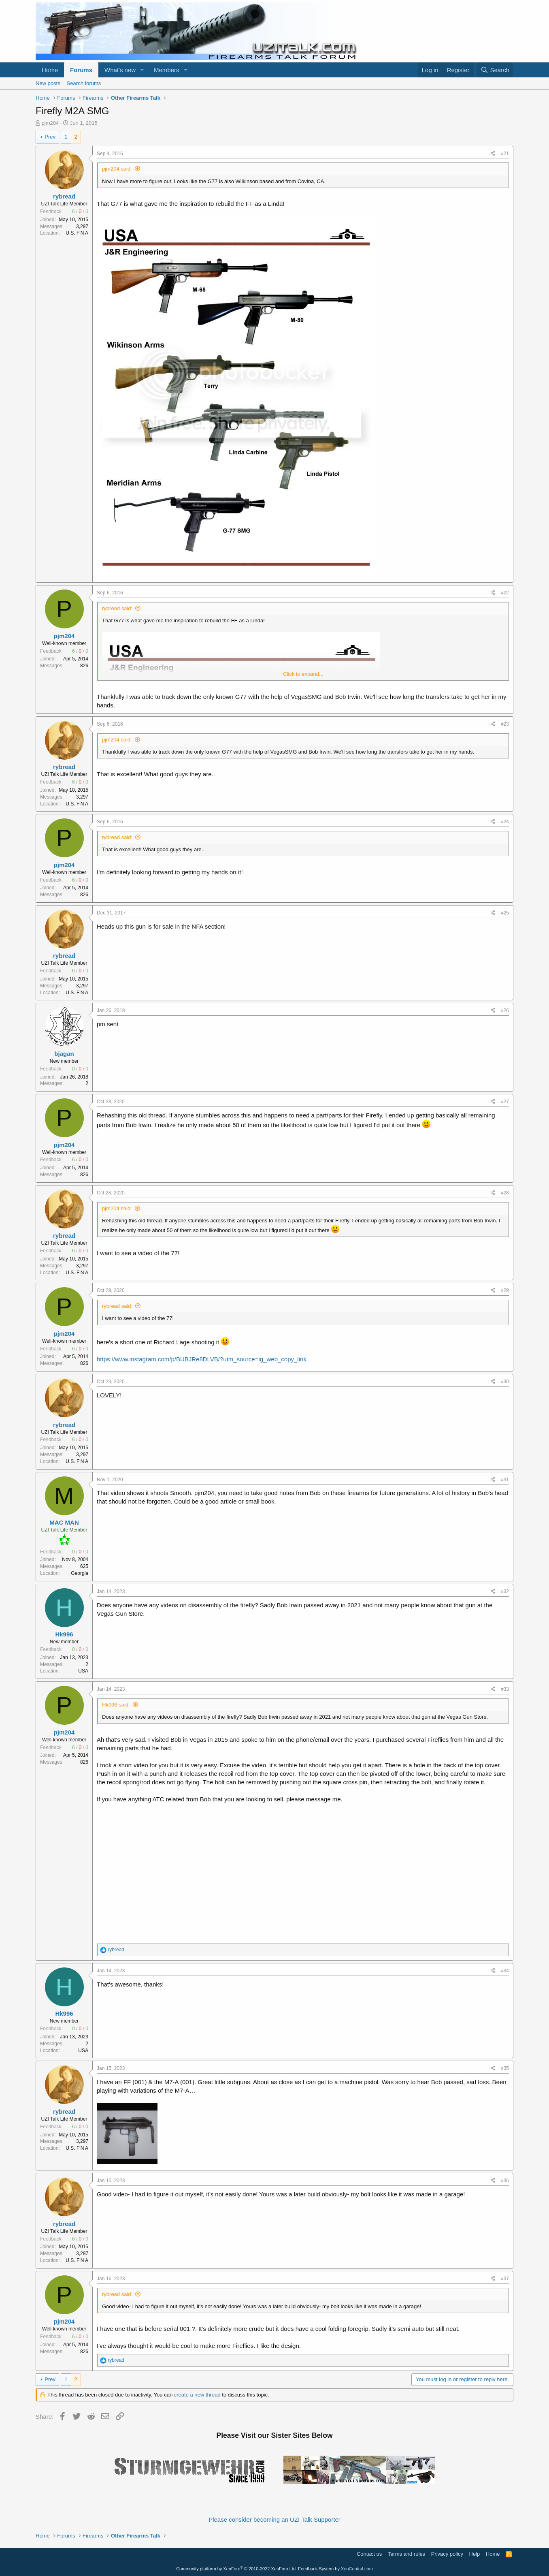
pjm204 (50, 123)
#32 (505, 1591)
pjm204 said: (117, 169)
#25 (505, 913)
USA (83, 1671)
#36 (505, 2180)
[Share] (493, 153)
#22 (505, 593)
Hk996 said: (116, 1705)
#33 (505, 1689)
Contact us (369, 2554)
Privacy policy (447, 2554)
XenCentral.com (357, 2568)
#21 (505, 153)
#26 (505, 1010)
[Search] (495, 69)
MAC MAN (64, 1522)
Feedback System (316, 2568)
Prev (50, 137)
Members (166, 69)
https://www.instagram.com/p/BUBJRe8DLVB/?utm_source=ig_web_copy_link (201, 1359)
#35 (505, 2068)
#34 (505, 1971)
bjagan (64, 1053)
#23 (505, 724)
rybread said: (117, 608)
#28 (505, 1193)
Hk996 (64, 1634)
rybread (64, 196)
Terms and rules (406, 2554)
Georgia (79, 1573)
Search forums (84, 83)
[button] (142, 69)
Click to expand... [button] (303, 674)
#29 (505, 1290)
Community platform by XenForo (236, 2568)
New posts (48, 83)
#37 (505, 2278)
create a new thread (197, 2395)
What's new (120, 69)
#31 (505, 1479)
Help (474, 2554)
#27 (505, 1101)
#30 (505, 1381)
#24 (505, 821)
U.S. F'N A (77, 233)
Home (50, 69)
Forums (81, 69)
